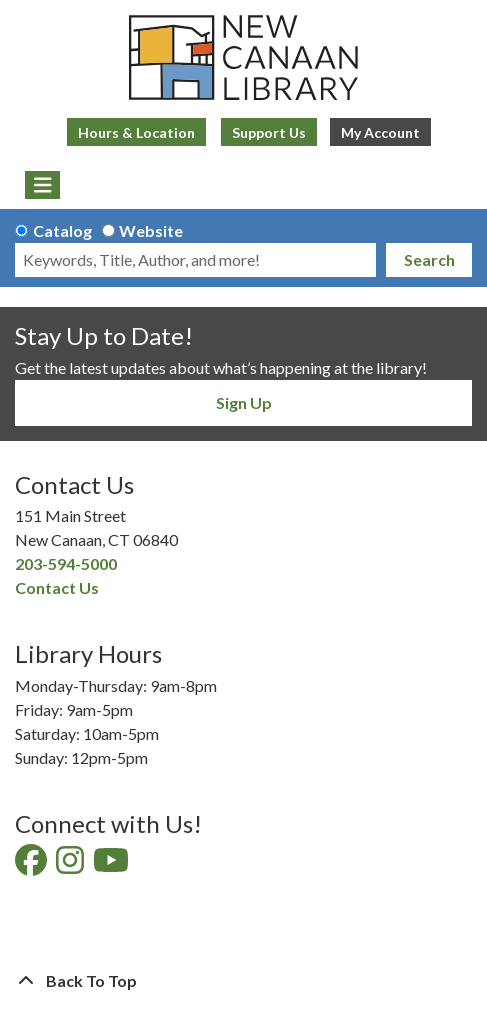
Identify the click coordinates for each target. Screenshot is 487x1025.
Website (151, 230)
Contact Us (57, 587)
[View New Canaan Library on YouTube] (112, 865)
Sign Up (244, 402)
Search (429, 259)
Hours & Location (136, 132)
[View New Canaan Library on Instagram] (71, 865)
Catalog (62, 230)
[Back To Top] (243, 981)
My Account (380, 132)
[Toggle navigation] (42, 185)
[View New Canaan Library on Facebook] (32, 865)
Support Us (269, 132)
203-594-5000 (66, 563)
